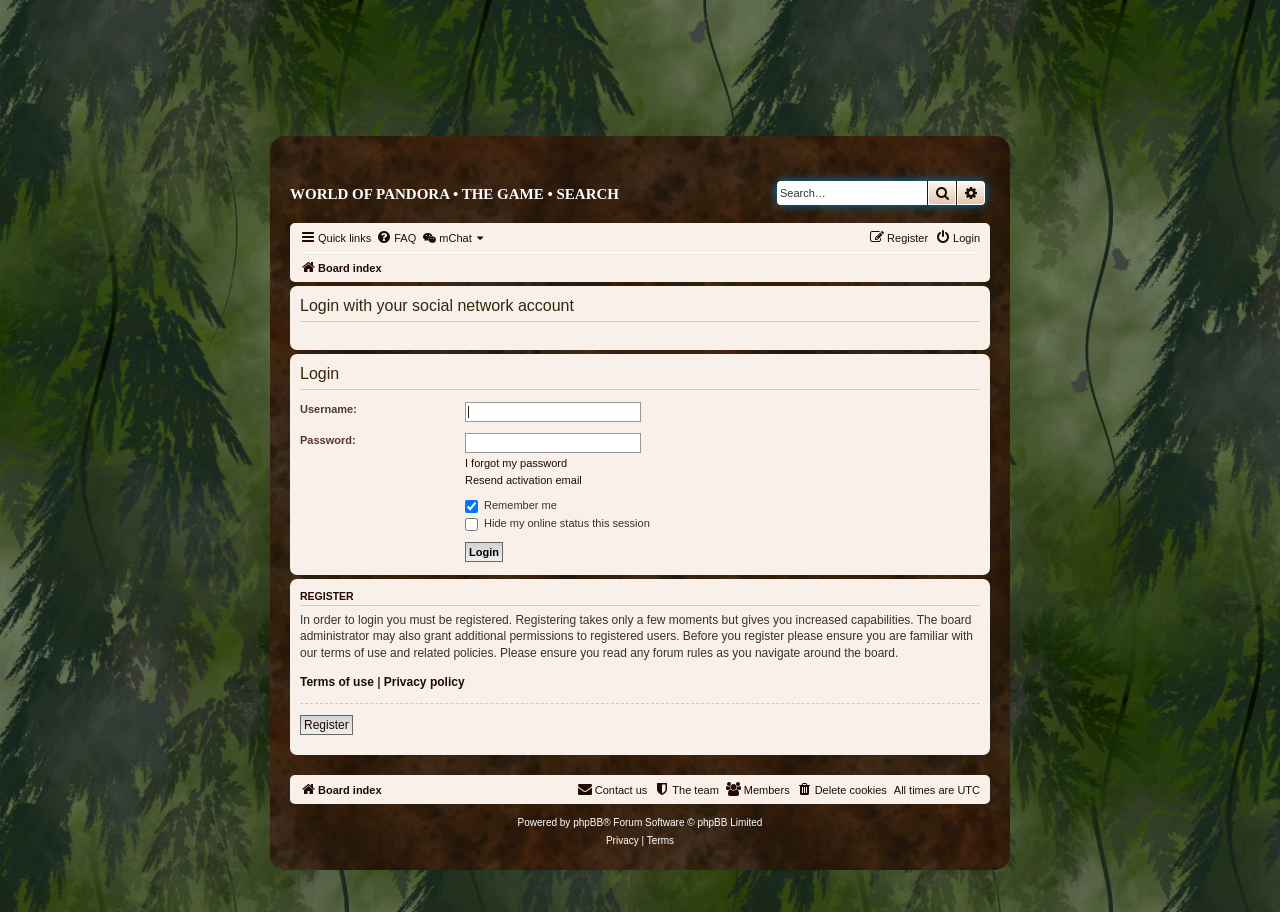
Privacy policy (424, 682)
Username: (328, 409)
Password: (328, 440)
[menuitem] (396, 238)
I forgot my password (516, 463)
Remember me (511, 505)
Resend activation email (523, 480)
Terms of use (337, 682)
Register (326, 725)
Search (587, 194)
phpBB (588, 822)
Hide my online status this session (557, 523)
